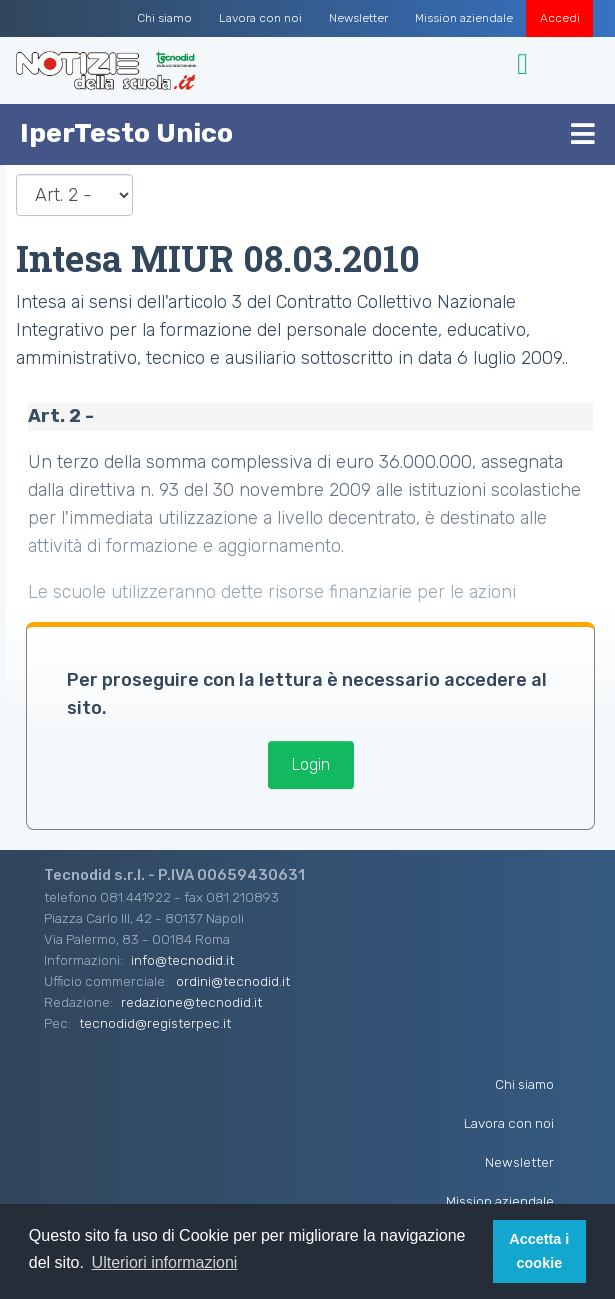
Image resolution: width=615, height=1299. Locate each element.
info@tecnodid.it (182, 960)
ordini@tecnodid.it (233, 981)
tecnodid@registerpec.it (155, 1023)
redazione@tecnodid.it (191, 1002)
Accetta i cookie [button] (539, 1251)
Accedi (560, 18)
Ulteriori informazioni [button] (165, 1262)
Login (311, 764)
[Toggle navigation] (525, 64)
